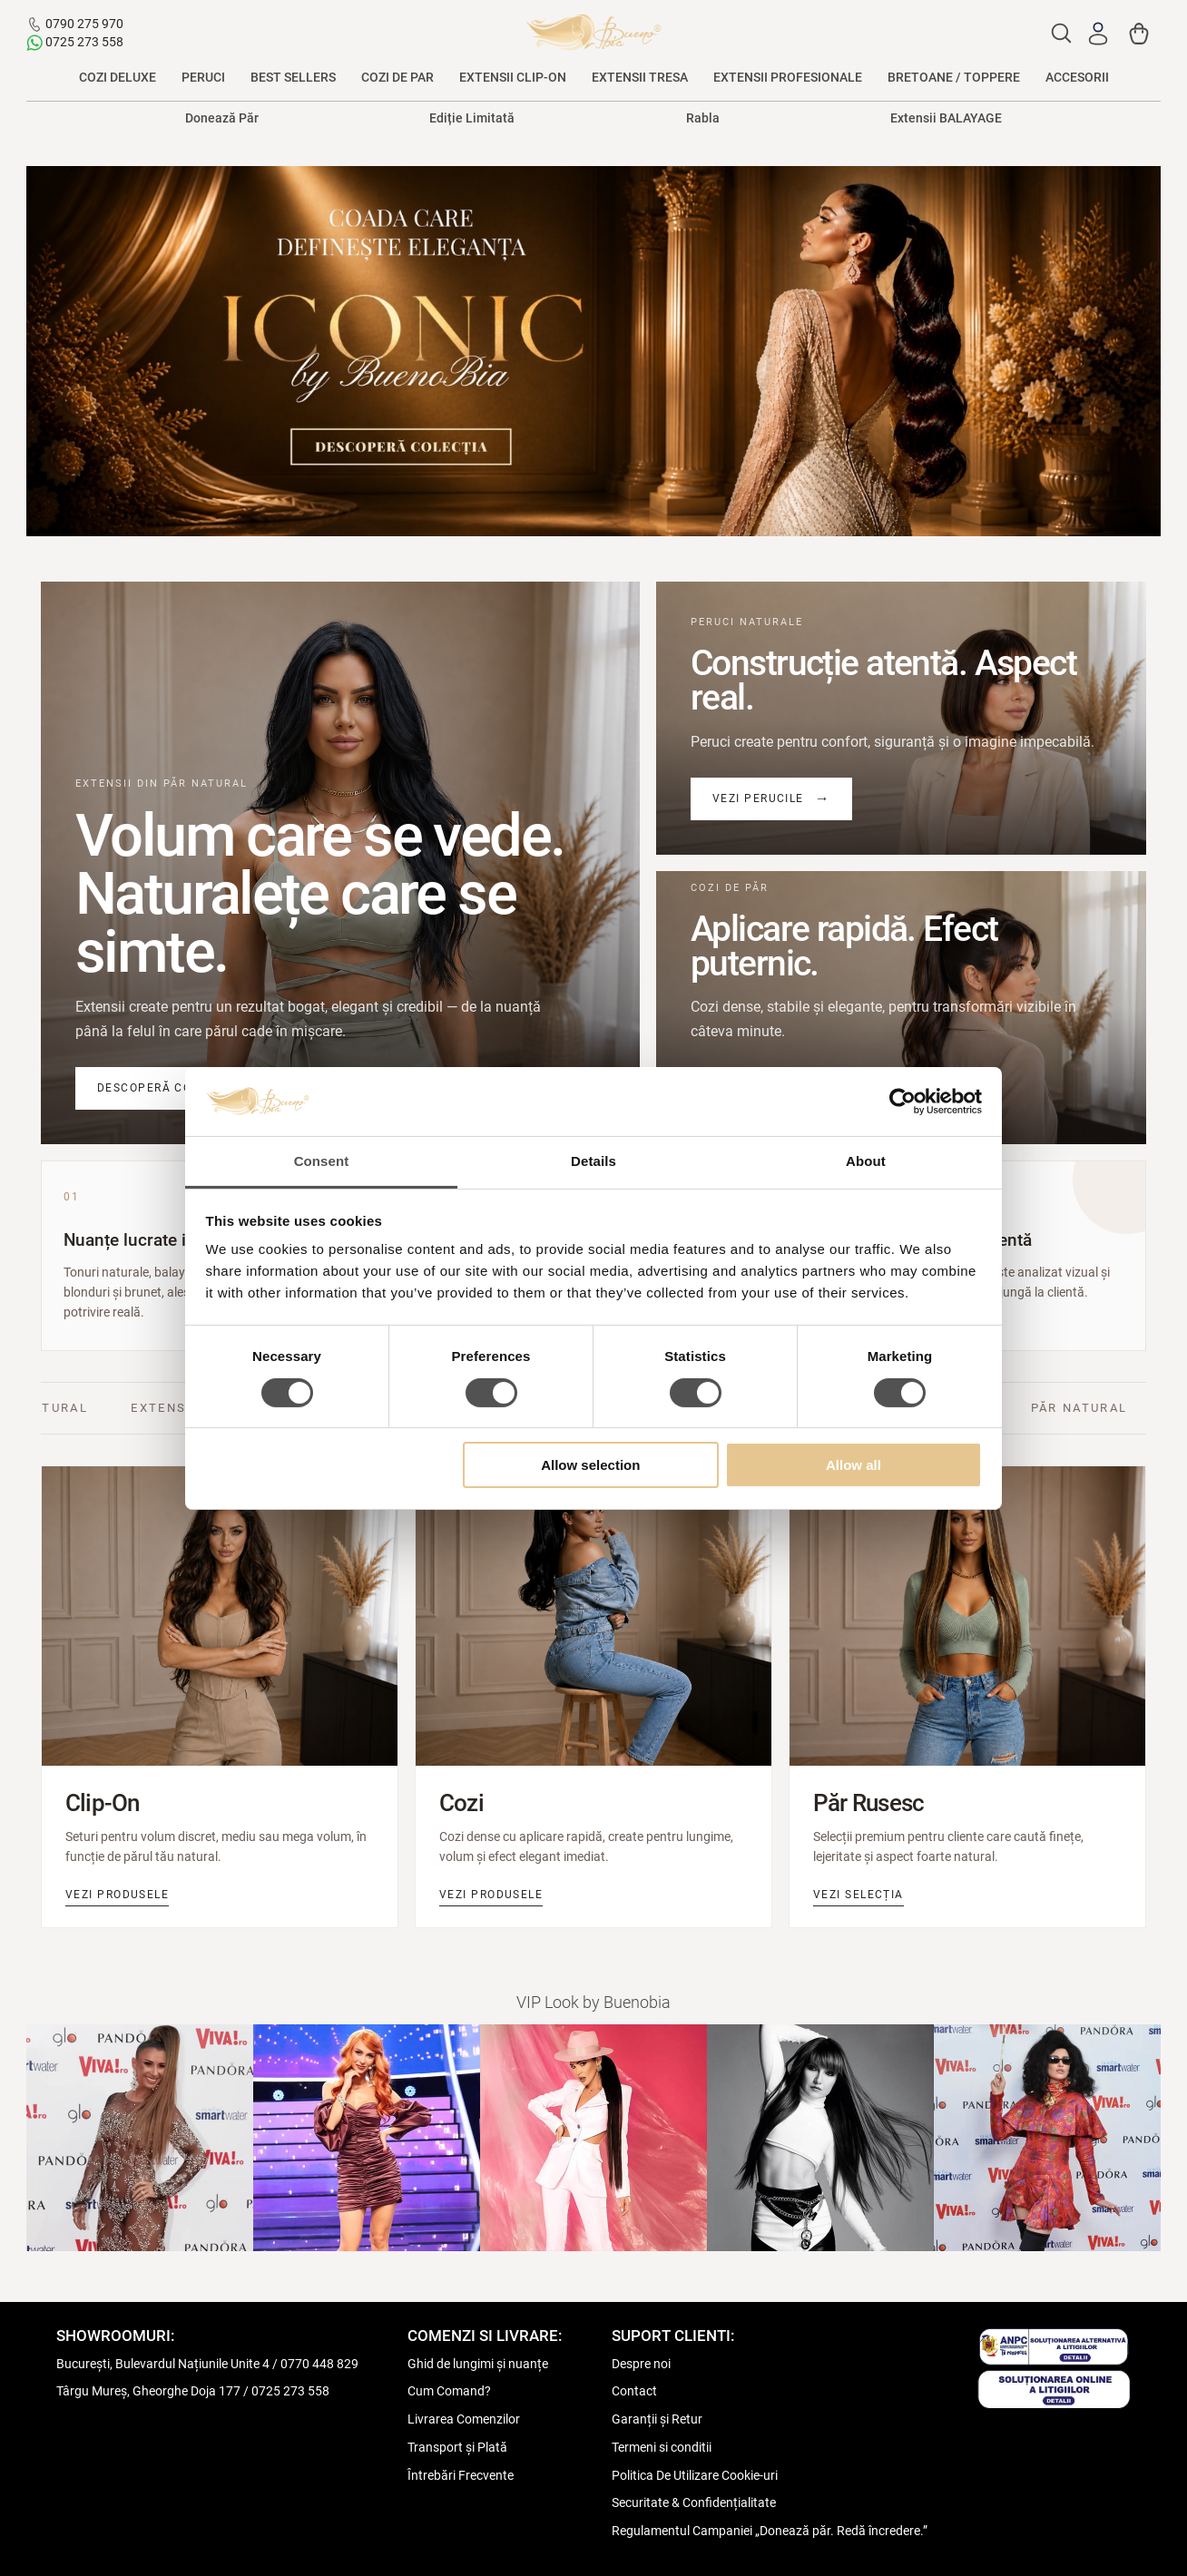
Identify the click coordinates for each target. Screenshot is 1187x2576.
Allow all (853, 1465)
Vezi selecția (858, 1894)
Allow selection (590, 1465)
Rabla (703, 118)
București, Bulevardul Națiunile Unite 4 (163, 2363)
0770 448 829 (319, 2363)
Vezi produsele (117, 1894)
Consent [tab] (321, 1161)
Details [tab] (593, 1161)
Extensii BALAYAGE (946, 118)
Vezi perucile (758, 798)
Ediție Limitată (472, 118)
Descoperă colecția (166, 1088)
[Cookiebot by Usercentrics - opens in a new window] (902, 1101)
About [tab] (866, 1161)
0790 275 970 (84, 23)
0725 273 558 (84, 41)
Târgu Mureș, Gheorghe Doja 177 (148, 2391)
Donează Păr (222, 118)
